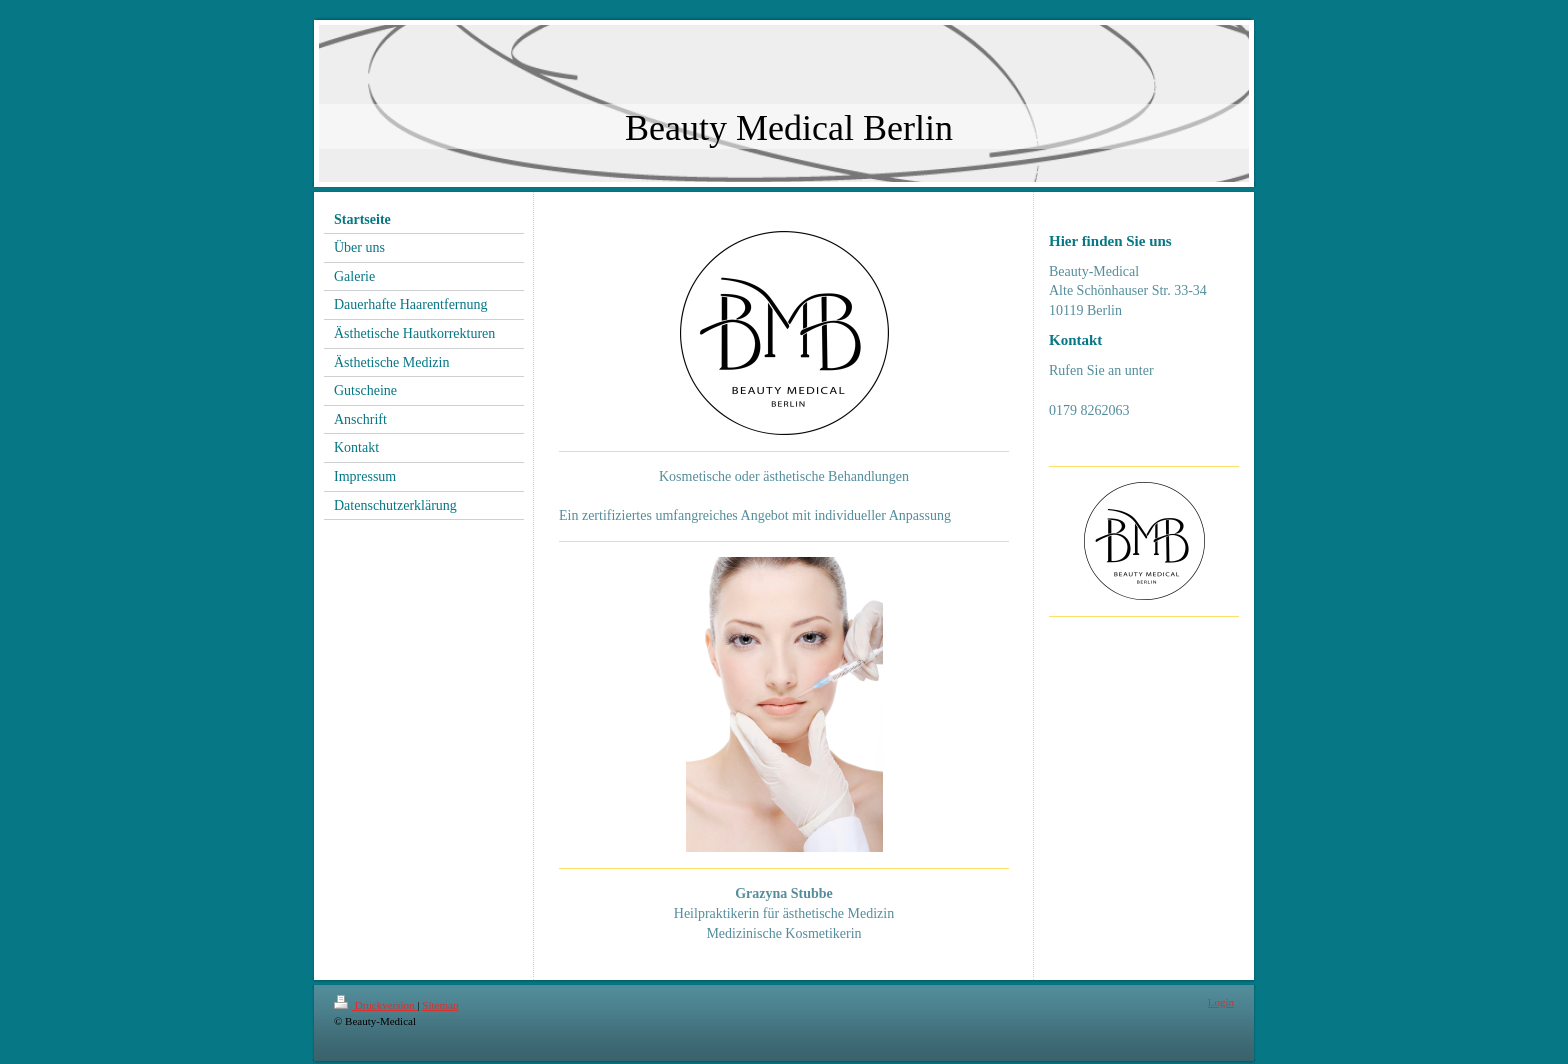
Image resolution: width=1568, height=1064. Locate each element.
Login (1221, 1002)
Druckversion (375, 1005)
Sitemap (440, 1005)
